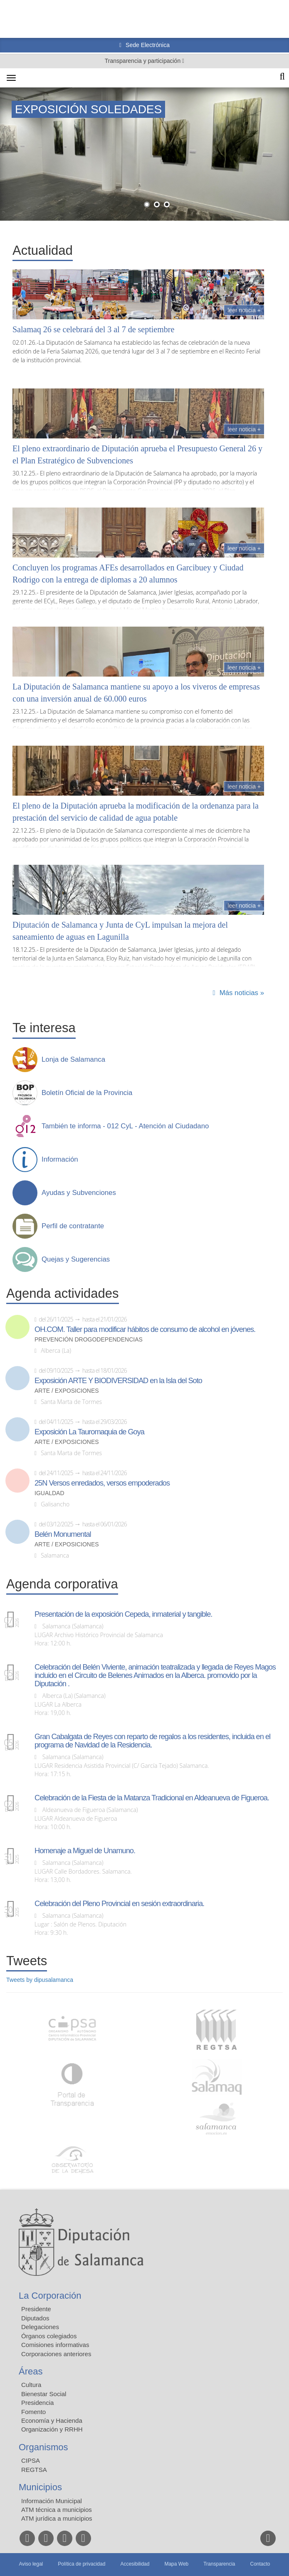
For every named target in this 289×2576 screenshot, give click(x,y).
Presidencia (37, 2402)
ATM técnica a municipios (56, 2509)
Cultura (31, 2384)
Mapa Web (176, 2564)
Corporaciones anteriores (56, 2353)
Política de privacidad (81, 2564)
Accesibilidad (134, 2564)
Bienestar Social (43, 2393)
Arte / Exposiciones (67, 1391)
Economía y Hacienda (51, 2420)
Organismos (43, 2447)
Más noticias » (242, 993)
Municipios (40, 2487)
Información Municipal (51, 2500)
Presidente (36, 2308)
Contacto (260, 2564)
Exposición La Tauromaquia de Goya (89, 1432)
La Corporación (50, 2295)
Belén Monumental (63, 1534)
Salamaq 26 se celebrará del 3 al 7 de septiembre (93, 329)
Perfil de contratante (73, 1226)
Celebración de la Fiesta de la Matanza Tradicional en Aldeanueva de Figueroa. (152, 1798)
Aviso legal (31, 2564)
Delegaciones (40, 2326)
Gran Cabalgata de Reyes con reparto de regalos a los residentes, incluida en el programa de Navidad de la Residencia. (152, 1740)
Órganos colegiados (49, 2336)
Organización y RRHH (52, 2429)
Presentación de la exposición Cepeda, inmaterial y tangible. (123, 1614)
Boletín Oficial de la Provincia (87, 1093)
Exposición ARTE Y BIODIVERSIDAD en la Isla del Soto (118, 1380)
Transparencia (219, 2564)
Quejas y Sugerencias (76, 1259)
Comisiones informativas (55, 2344)
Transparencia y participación (143, 60)
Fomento (33, 2411)
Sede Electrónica (147, 45)
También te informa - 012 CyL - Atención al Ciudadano (125, 1126)
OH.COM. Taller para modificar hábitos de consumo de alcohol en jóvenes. (145, 1329)
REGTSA (34, 2469)
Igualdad (49, 1493)
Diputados (35, 2318)
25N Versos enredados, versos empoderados (102, 1483)
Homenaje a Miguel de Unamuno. (85, 1851)
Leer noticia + (244, 310)
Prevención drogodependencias (89, 1340)
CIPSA (30, 2460)
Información (60, 1159)
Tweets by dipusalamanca (39, 1979)
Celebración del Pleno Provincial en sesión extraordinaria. (119, 1903)
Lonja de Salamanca (73, 1059)
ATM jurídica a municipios (56, 2518)
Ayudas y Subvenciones (79, 1193)
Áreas (30, 2371)
